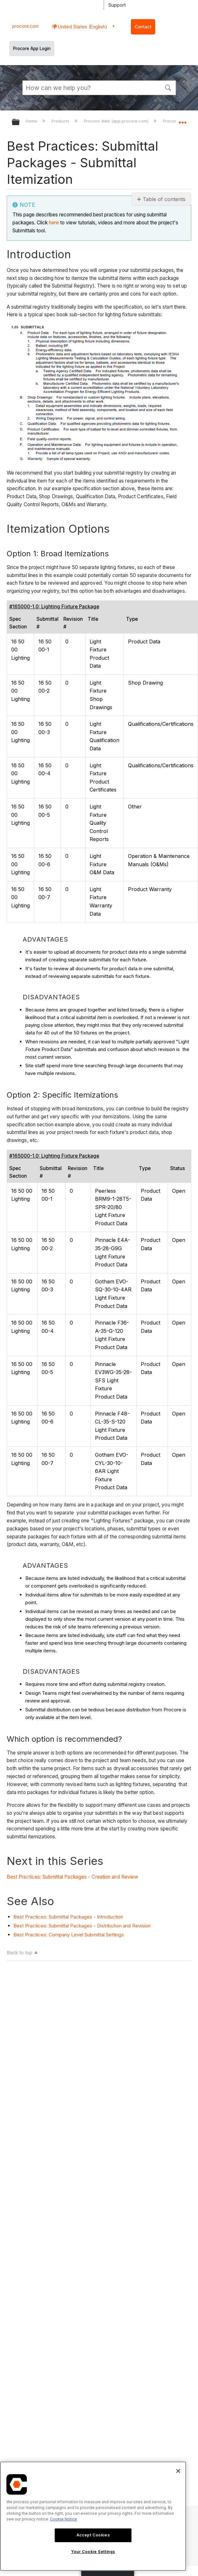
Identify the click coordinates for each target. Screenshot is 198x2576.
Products (61, 121)
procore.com (25, 26)
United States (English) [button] (82, 26)
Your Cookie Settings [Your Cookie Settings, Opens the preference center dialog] (93, 2551)
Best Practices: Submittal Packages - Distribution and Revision (82, 1926)
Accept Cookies (93, 2535)
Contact (143, 26)
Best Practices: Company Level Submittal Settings (68, 1935)
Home (32, 121)
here (54, 223)
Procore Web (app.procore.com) (117, 121)
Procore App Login (32, 48)
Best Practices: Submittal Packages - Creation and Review (73, 1877)
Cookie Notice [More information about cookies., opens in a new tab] (63, 2519)
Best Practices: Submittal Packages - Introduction (68, 1917)
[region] (93, 2516)
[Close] (178, 2471)
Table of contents (164, 199)
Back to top (19, 1952)
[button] (168, 87)
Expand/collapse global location (182, 120)
